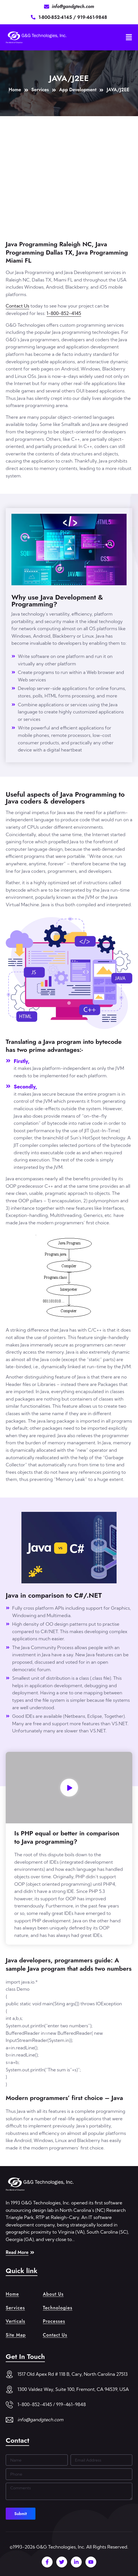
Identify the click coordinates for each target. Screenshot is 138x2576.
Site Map (16, 2335)
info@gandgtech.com (40, 2419)
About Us (53, 2294)
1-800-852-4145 (55, 17)
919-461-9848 (92, 17)
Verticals (15, 2321)
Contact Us (17, 306)
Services (15, 2308)
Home (12, 2294)
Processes (54, 2321)
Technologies (57, 2308)
